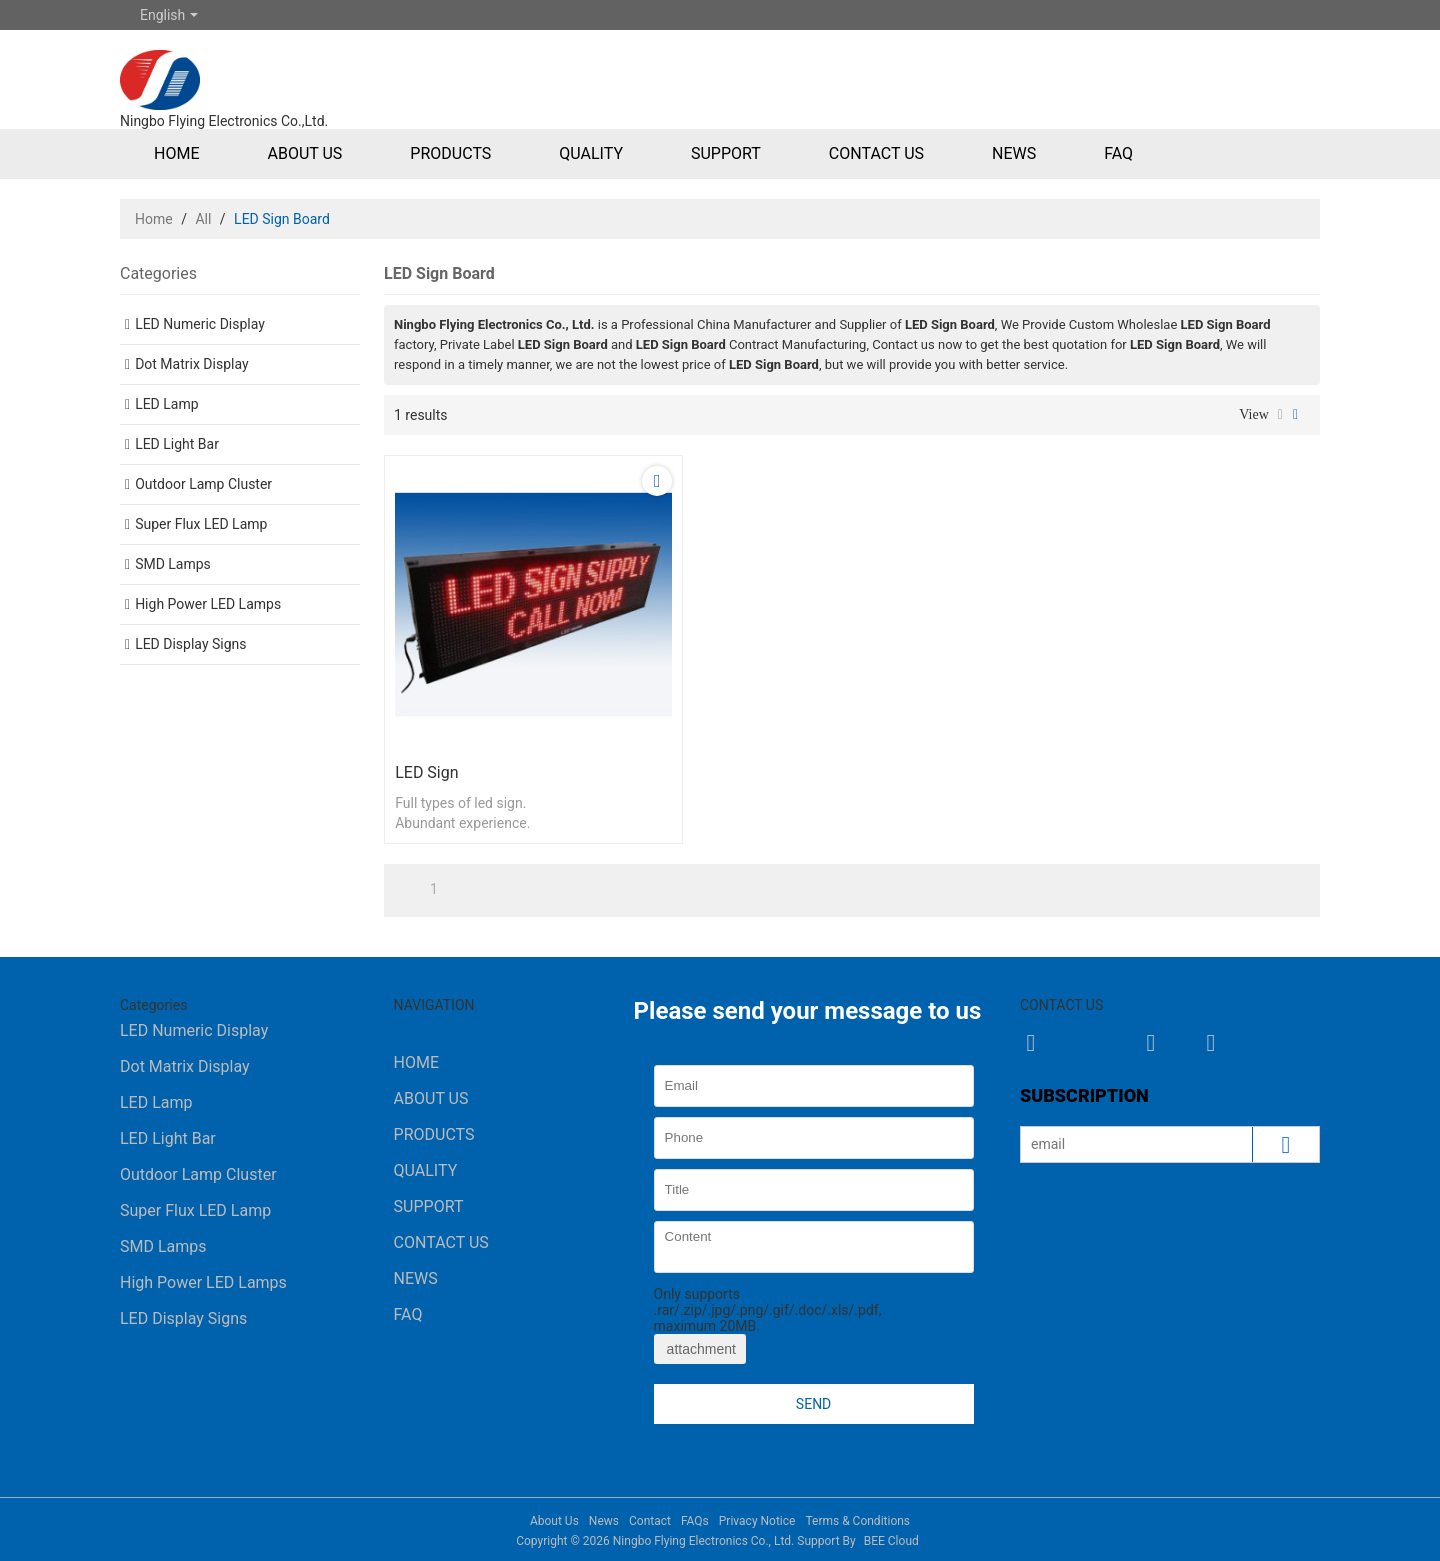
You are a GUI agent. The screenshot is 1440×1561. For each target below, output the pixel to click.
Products (450, 153)
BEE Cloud (891, 1541)
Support (726, 153)
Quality (591, 153)
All (203, 219)
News (1014, 153)
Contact (650, 1521)
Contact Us (876, 153)
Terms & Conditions (857, 1521)
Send (813, 1404)
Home (176, 153)
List (1280, 415)
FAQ (1118, 153)
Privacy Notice (757, 1521)
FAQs (695, 1521)
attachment (700, 1349)
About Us (304, 153)
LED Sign (426, 772)
